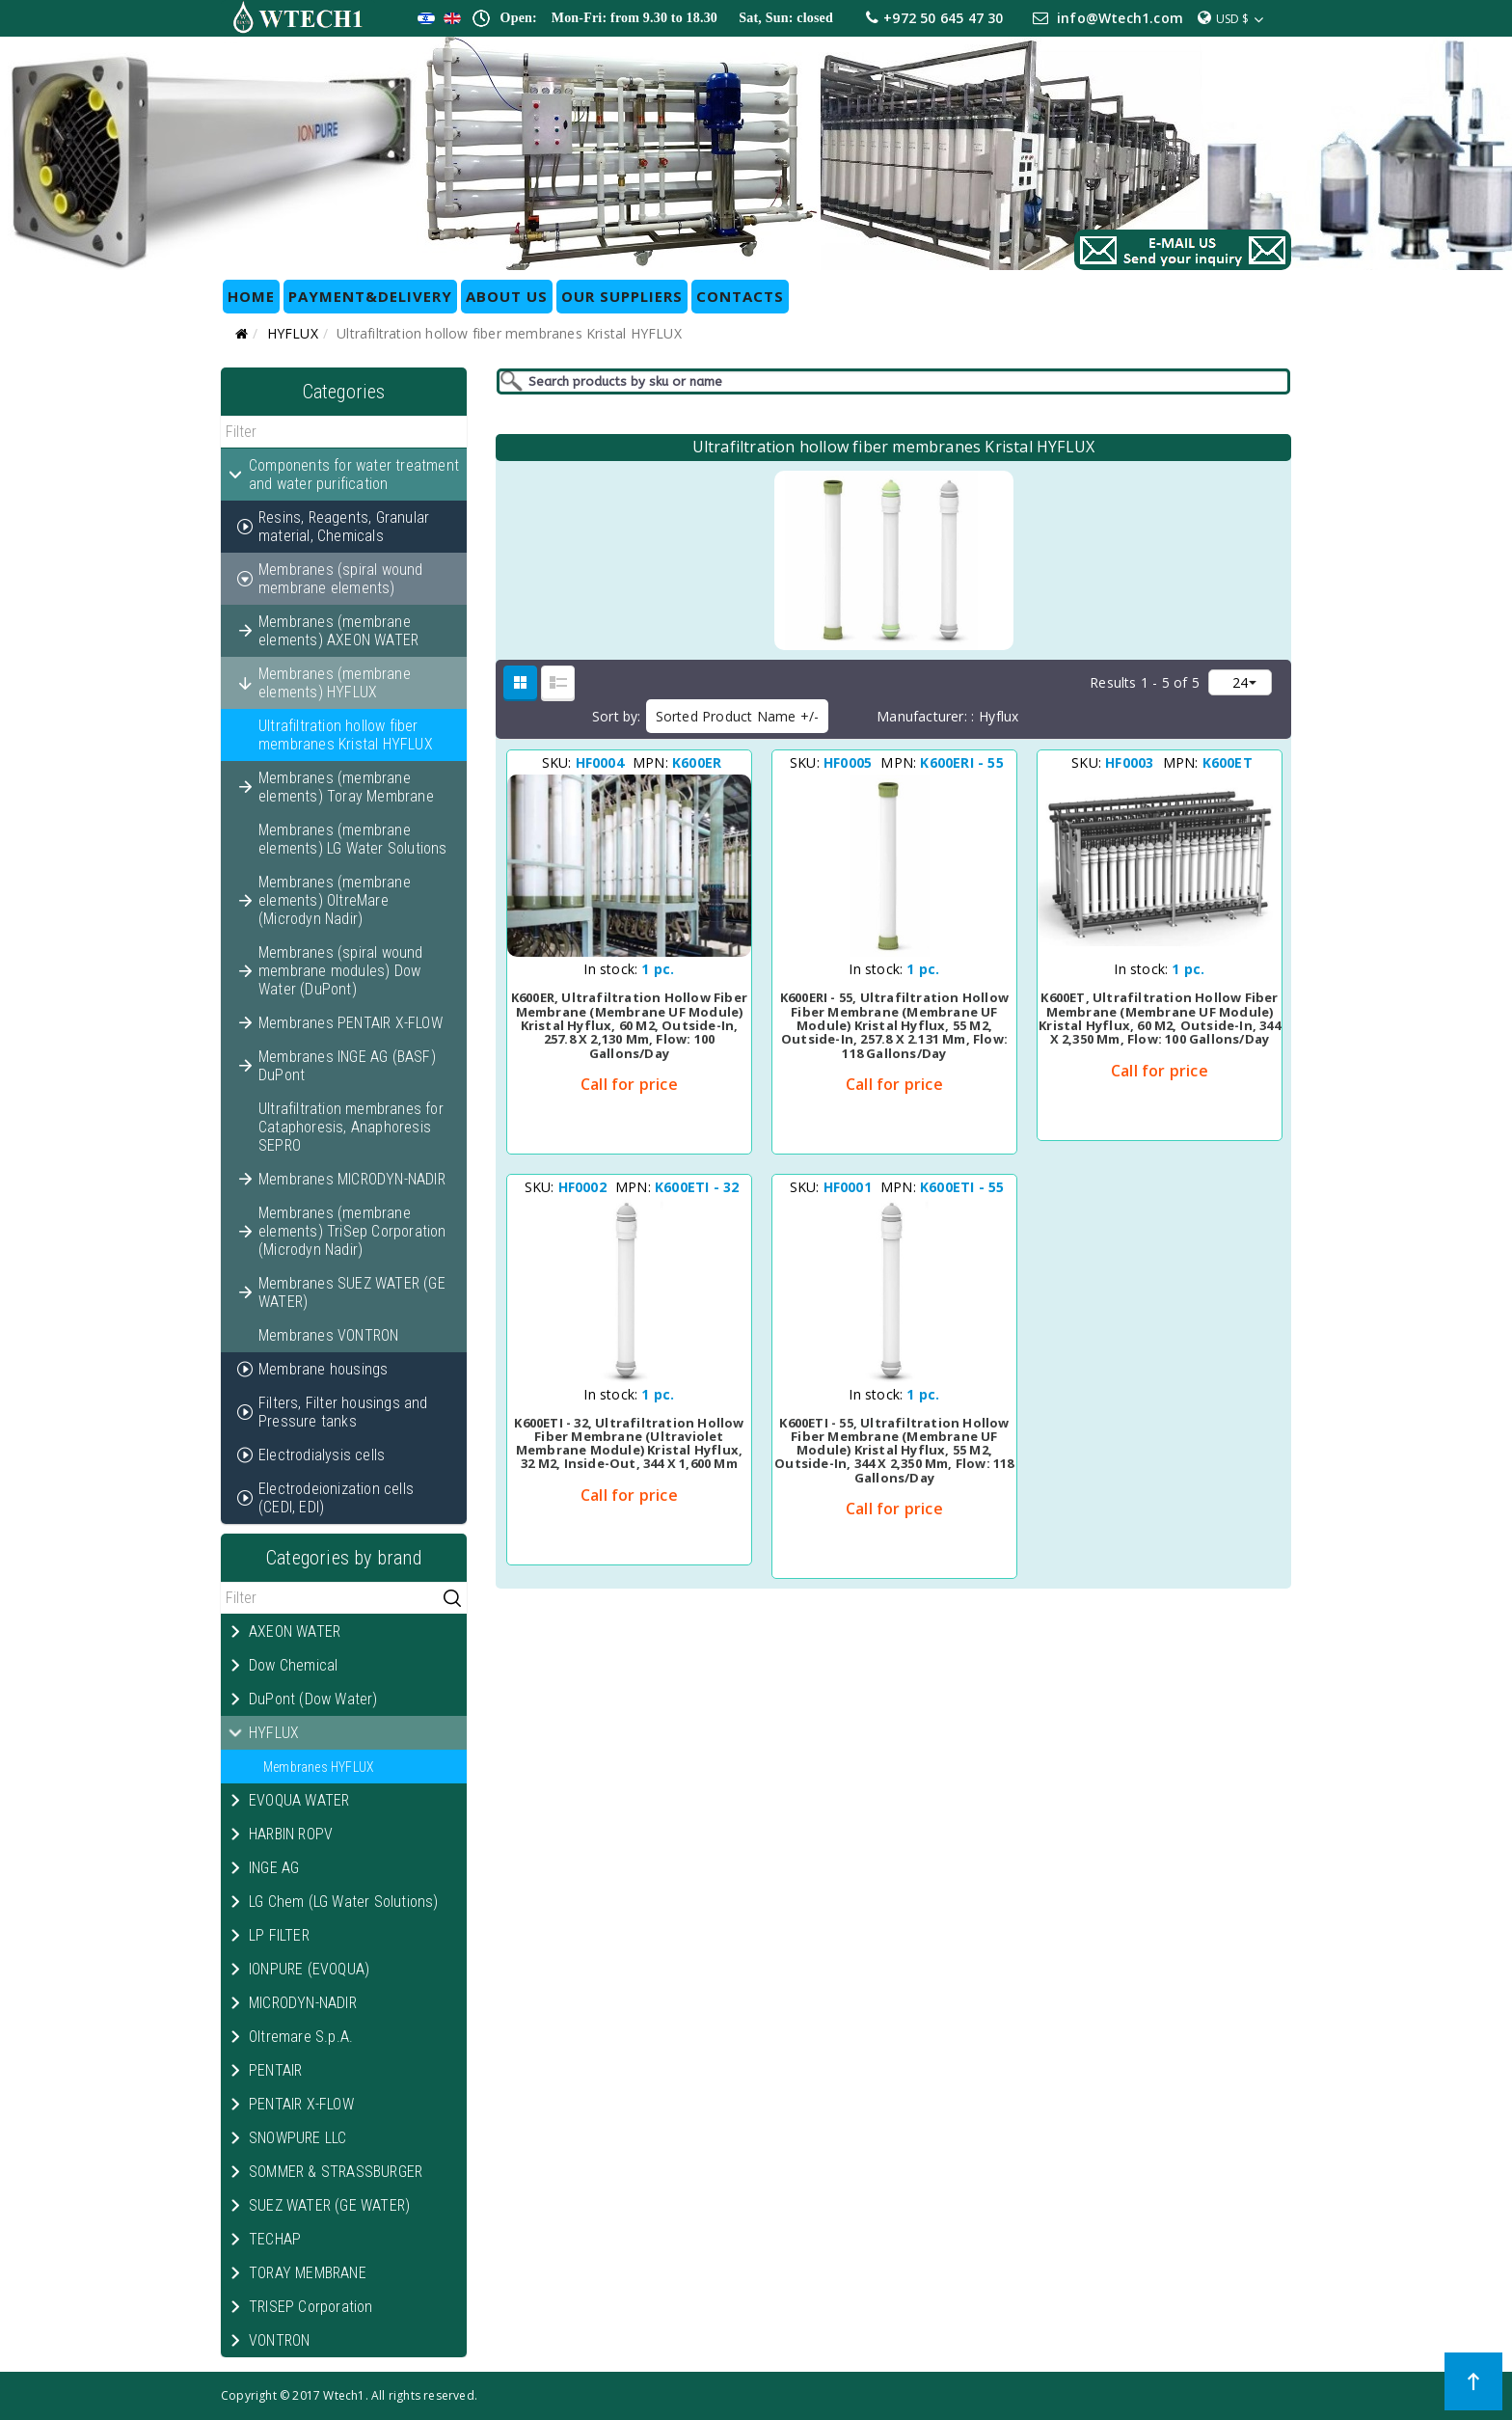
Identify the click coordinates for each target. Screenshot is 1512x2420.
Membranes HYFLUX (318, 1767)
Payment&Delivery (370, 296)
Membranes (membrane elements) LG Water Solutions (352, 839)
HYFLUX (292, 333)
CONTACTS (740, 296)
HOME (251, 296)
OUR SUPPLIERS (622, 296)
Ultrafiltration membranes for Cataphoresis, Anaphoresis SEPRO (351, 1127)
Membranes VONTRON (328, 1335)
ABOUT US (507, 296)
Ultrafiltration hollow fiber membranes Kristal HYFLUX (345, 735)
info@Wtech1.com (1120, 18)
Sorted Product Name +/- (738, 716)
